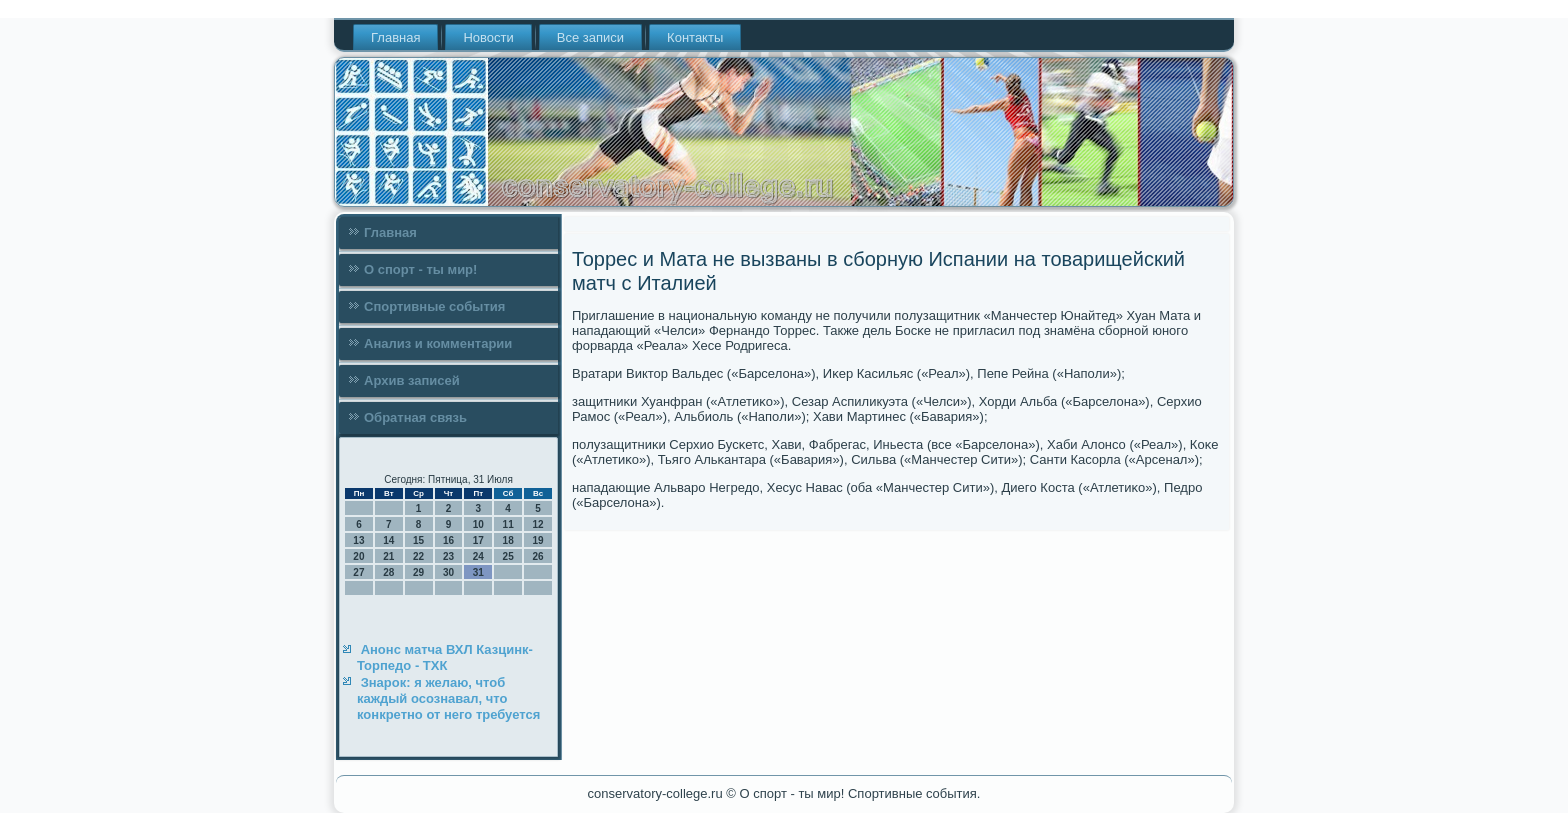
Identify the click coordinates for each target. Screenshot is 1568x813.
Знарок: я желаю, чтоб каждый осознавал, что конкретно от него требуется (448, 699)
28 (388, 572)
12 (537, 524)
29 (418, 572)
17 (478, 540)
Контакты (695, 37)
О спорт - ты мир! (420, 269)
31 (478, 572)
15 (418, 540)
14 (388, 540)
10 (478, 524)
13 (358, 540)
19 (537, 540)
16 (448, 540)
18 (508, 540)
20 (358, 556)
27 (358, 572)
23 (448, 556)
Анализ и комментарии (438, 343)
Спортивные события (434, 306)
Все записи (590, 37)
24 (478, 556)
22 (418, 556)
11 (508, 524)
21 (388, 556)
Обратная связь (415, 417)
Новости (488, 37)
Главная (395, 37)
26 (537, 556)
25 (508, 556)
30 (448, 572)
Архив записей (412, 380)
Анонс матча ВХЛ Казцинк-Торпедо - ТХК (445, 657)
